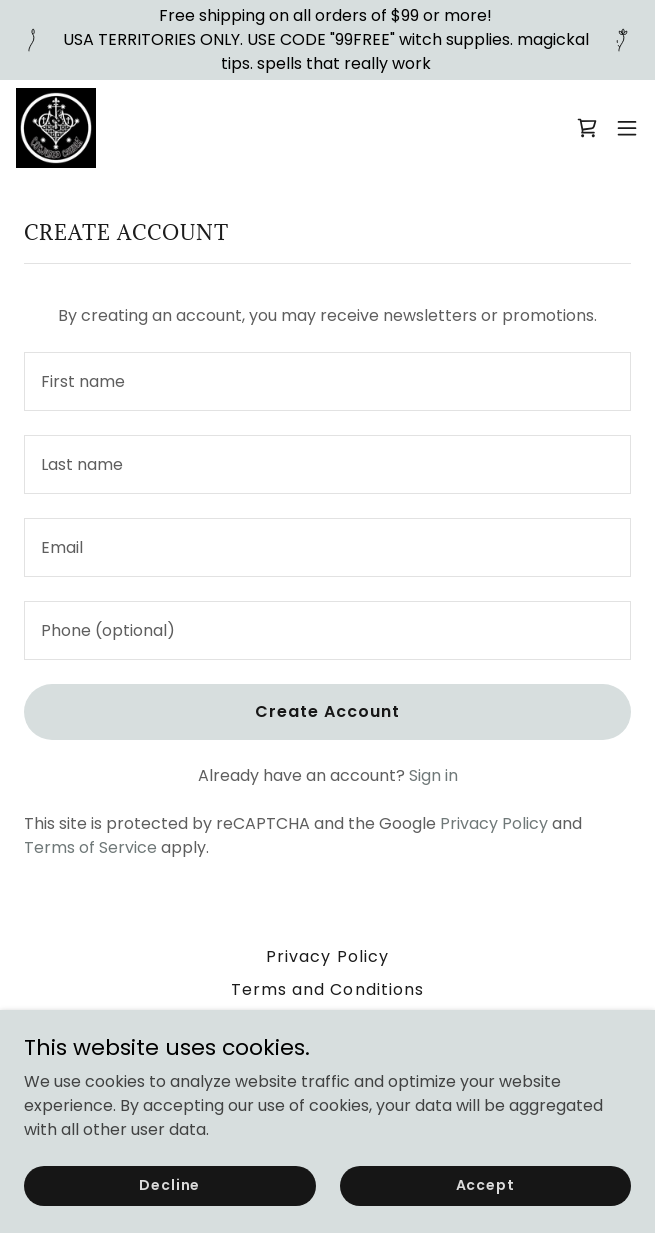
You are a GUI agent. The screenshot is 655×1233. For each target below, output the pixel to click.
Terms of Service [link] (90, 847)
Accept (485, 1185)
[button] (627, 128)
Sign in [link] (433, 775)
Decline (169, 1185)
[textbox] (327, 381)
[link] (56, 128)
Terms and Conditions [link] (327, 989)
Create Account (327, 711)
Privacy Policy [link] (494, 823)
